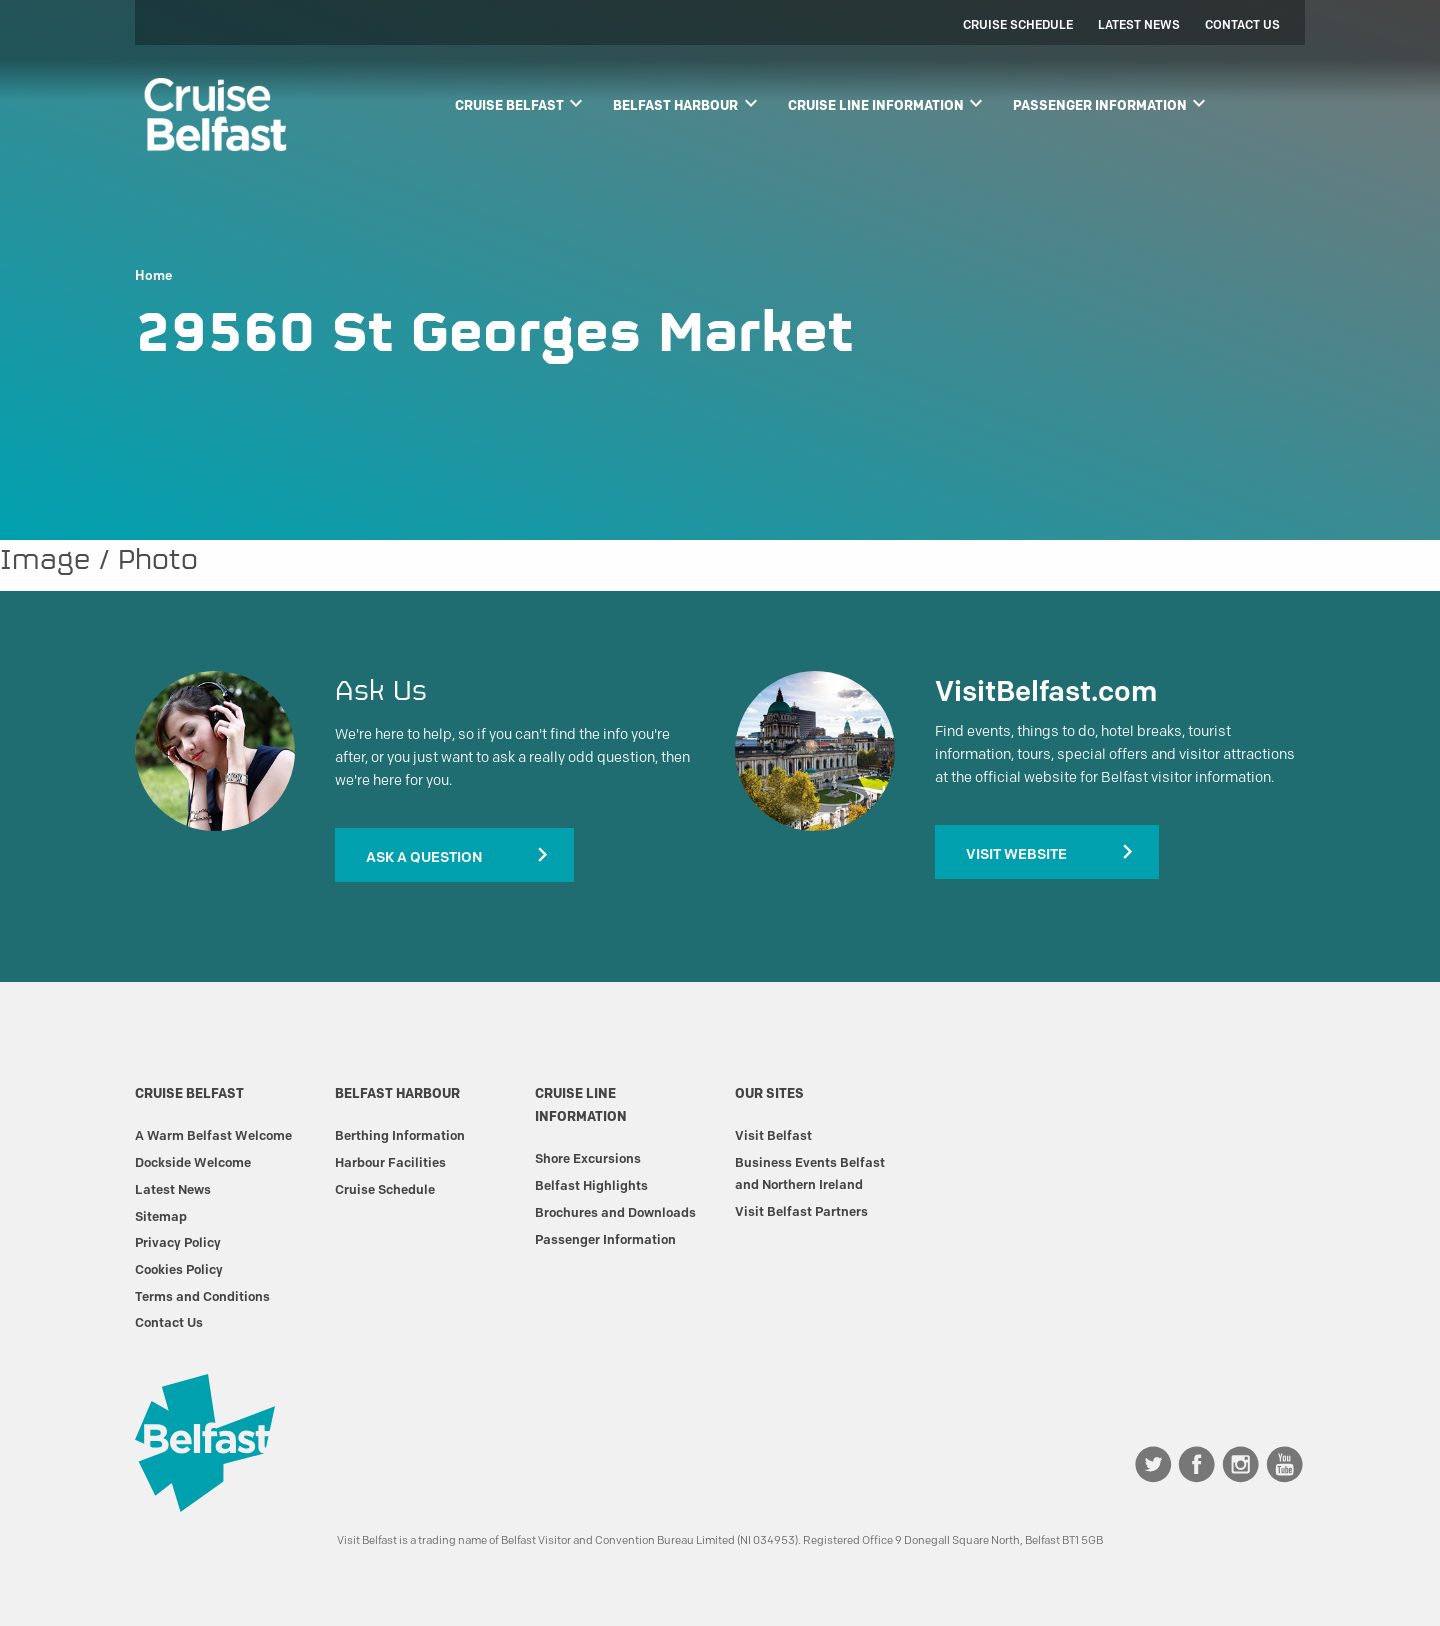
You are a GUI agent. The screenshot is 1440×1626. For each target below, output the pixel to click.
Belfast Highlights (591, 1185)
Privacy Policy (178, 1242)
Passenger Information (1112, 103)
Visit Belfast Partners (801, 1211)
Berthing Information (400, 1135)
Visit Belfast (773, 1135)
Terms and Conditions (202, 1296)
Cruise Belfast (521, 103)
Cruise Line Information (888, 103)
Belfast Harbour (687, 103)
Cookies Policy (179, 1269)
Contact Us (1242, 24)
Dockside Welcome (193, 1162)
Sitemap (161, 1216)
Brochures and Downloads (615, 1212)
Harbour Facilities (390, 1162)
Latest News (1139, 24)
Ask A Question (424, 857)
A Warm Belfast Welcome (213, 1135)
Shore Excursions (588, 1158)
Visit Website (1016, 854)
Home (153, 276)
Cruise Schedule (1018, 24)
